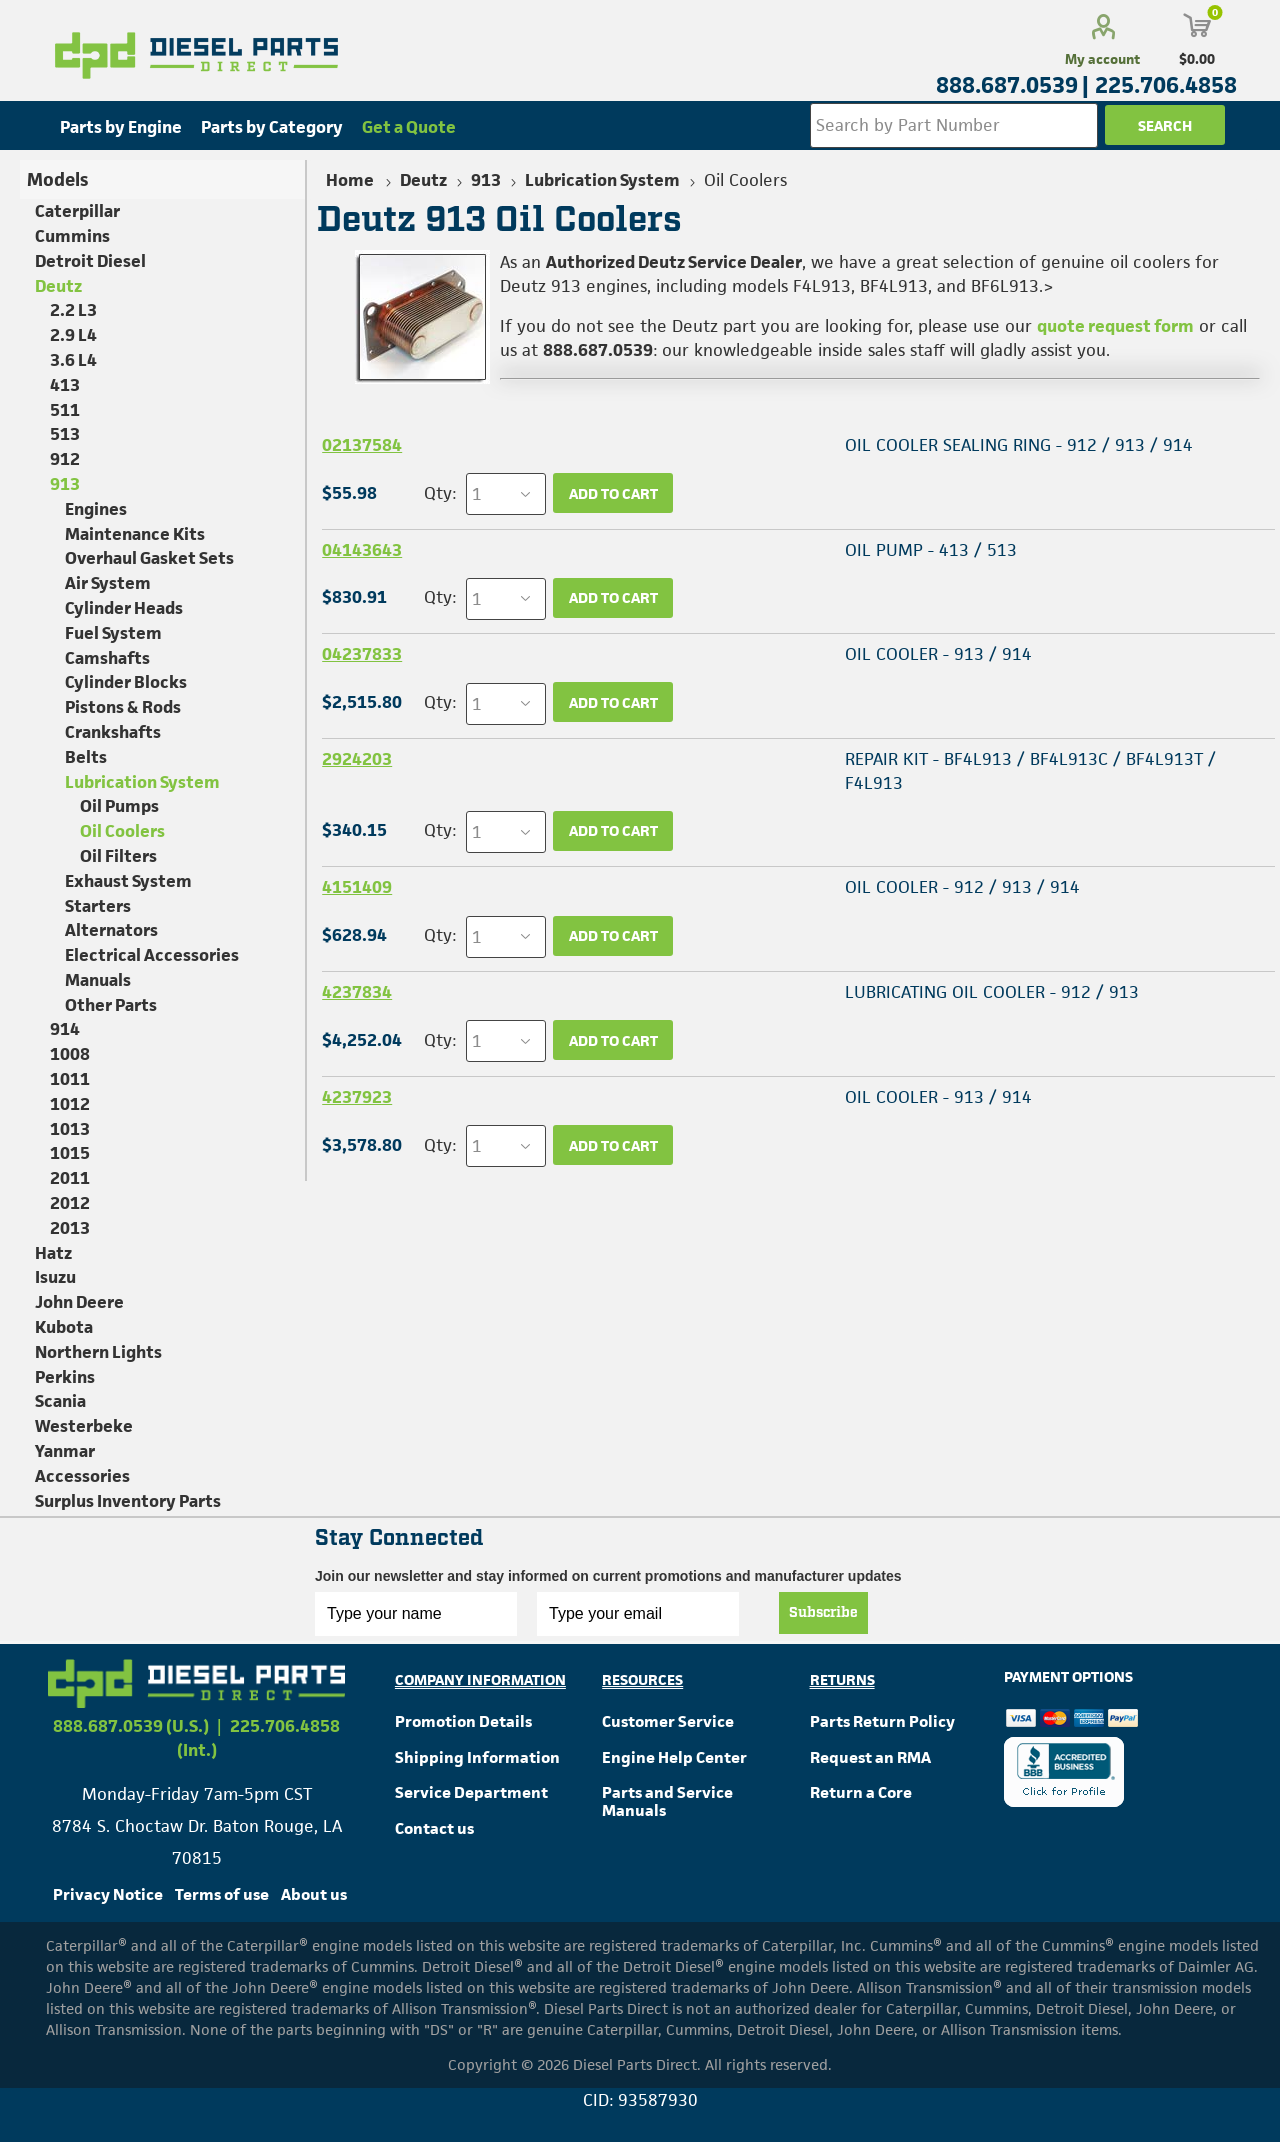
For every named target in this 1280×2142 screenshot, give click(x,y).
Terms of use (222, 1894)
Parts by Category (272, 127)
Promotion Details (463, 1721)
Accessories (82, 1476)
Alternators (111, 930)
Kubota (64, 1327)
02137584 (362, 445)
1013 (70, 1129)
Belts (86, 757)
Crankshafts (113, 732)
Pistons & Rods (123, 707)
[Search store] (954, 125)
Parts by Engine (121, 127)
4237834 (357, 992)
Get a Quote (409, 127)
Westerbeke (84, 1426)
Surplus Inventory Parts (128, 1501)
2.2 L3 (73, 310)
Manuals (98, 980)
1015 (70, 1153)
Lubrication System (142, 782)
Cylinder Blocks (126, 682)
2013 (70, 1228)
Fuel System (113, 633)
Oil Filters (118, 856)
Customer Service (668, 1721)
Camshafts (107, 658)
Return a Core (861, 1792)
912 (65, 459)
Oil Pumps (119, 806)
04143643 (362, 550)
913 (65, 484)
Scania (60, 1401)
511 (65, 410)
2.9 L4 (73, 335)
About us (314, 1894)
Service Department (471, 1792)
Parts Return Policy (882, 1721)
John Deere (79, 1302)
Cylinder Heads (124, 608)
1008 (70, 1054)
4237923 (357, 1097)
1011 (70, 1079)
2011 (70, 1178)
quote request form (1115, 326)
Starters (98, 906)
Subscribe (823, 1613)
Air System (108, 583)
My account (1102, 59)
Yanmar (65, 1451)
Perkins (65, 1377)
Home (350, 180)
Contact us (434, 1828)
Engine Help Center (674, 1757)
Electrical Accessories (152, 955)
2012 (70, 1203)
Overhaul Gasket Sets (149, 558)
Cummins (72, 236)
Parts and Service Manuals (667, 1801)
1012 (70, 1104)
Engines (96, 509)
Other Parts (111, 1005)
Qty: (440, 493)
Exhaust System (128, 881)
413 (65, 385)
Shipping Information (477, 1757)
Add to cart (613, 493)
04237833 (362, 654)
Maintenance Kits (135, 534)
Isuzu (55, 1277)
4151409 (357, 887)
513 (65, 434)
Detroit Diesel (90, 261)
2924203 (357, 759)
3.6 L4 (73, 360)
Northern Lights (98, 1352)
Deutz (58, 286)
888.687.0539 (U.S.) (131, 1726)
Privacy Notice (108, 1894)
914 (65, 1029)
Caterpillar (77, 211)
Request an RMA (870, 1757)
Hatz (53, 1253)
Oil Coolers (122, 831)
